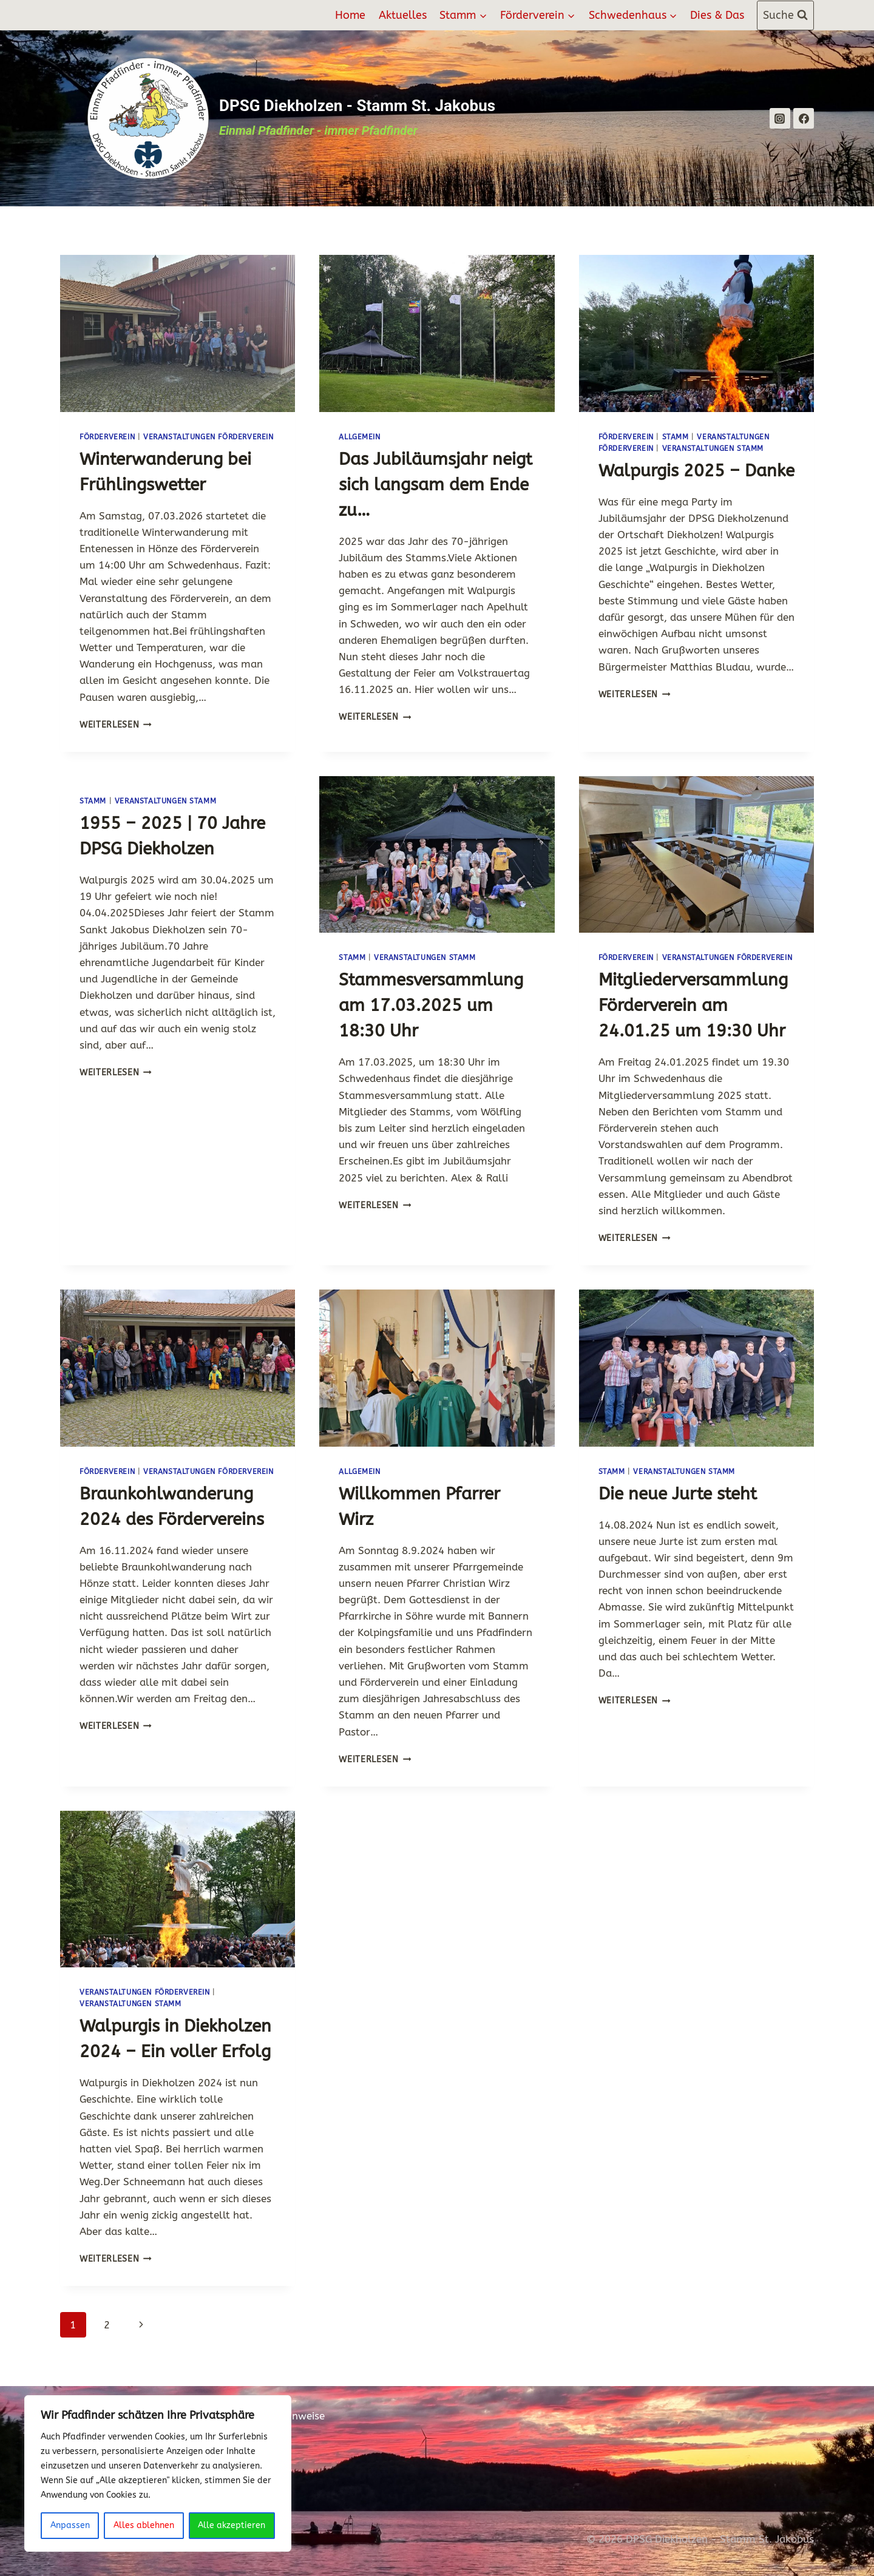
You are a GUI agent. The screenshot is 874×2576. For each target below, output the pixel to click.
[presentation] (177, 333)
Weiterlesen (116, 725)
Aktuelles (403, 15)
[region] (157, 2473)
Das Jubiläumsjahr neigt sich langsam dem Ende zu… (435, 484)
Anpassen (70, 2525)
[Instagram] (780, 118)
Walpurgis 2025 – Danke (696, 471)
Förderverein (107, 437)
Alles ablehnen (143, 2525)
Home (350, 15)
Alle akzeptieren (231, 2525)
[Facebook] (803, 118)
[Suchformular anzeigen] (785, 15)
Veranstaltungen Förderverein (208, 437)
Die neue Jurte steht (677, 1494)
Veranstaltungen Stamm (713, 448)
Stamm (675, 437)
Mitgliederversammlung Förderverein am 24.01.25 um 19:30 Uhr (693, 1005)
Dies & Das (717, 15)
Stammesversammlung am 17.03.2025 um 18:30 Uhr (431, 1005)
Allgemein (359, 437)
